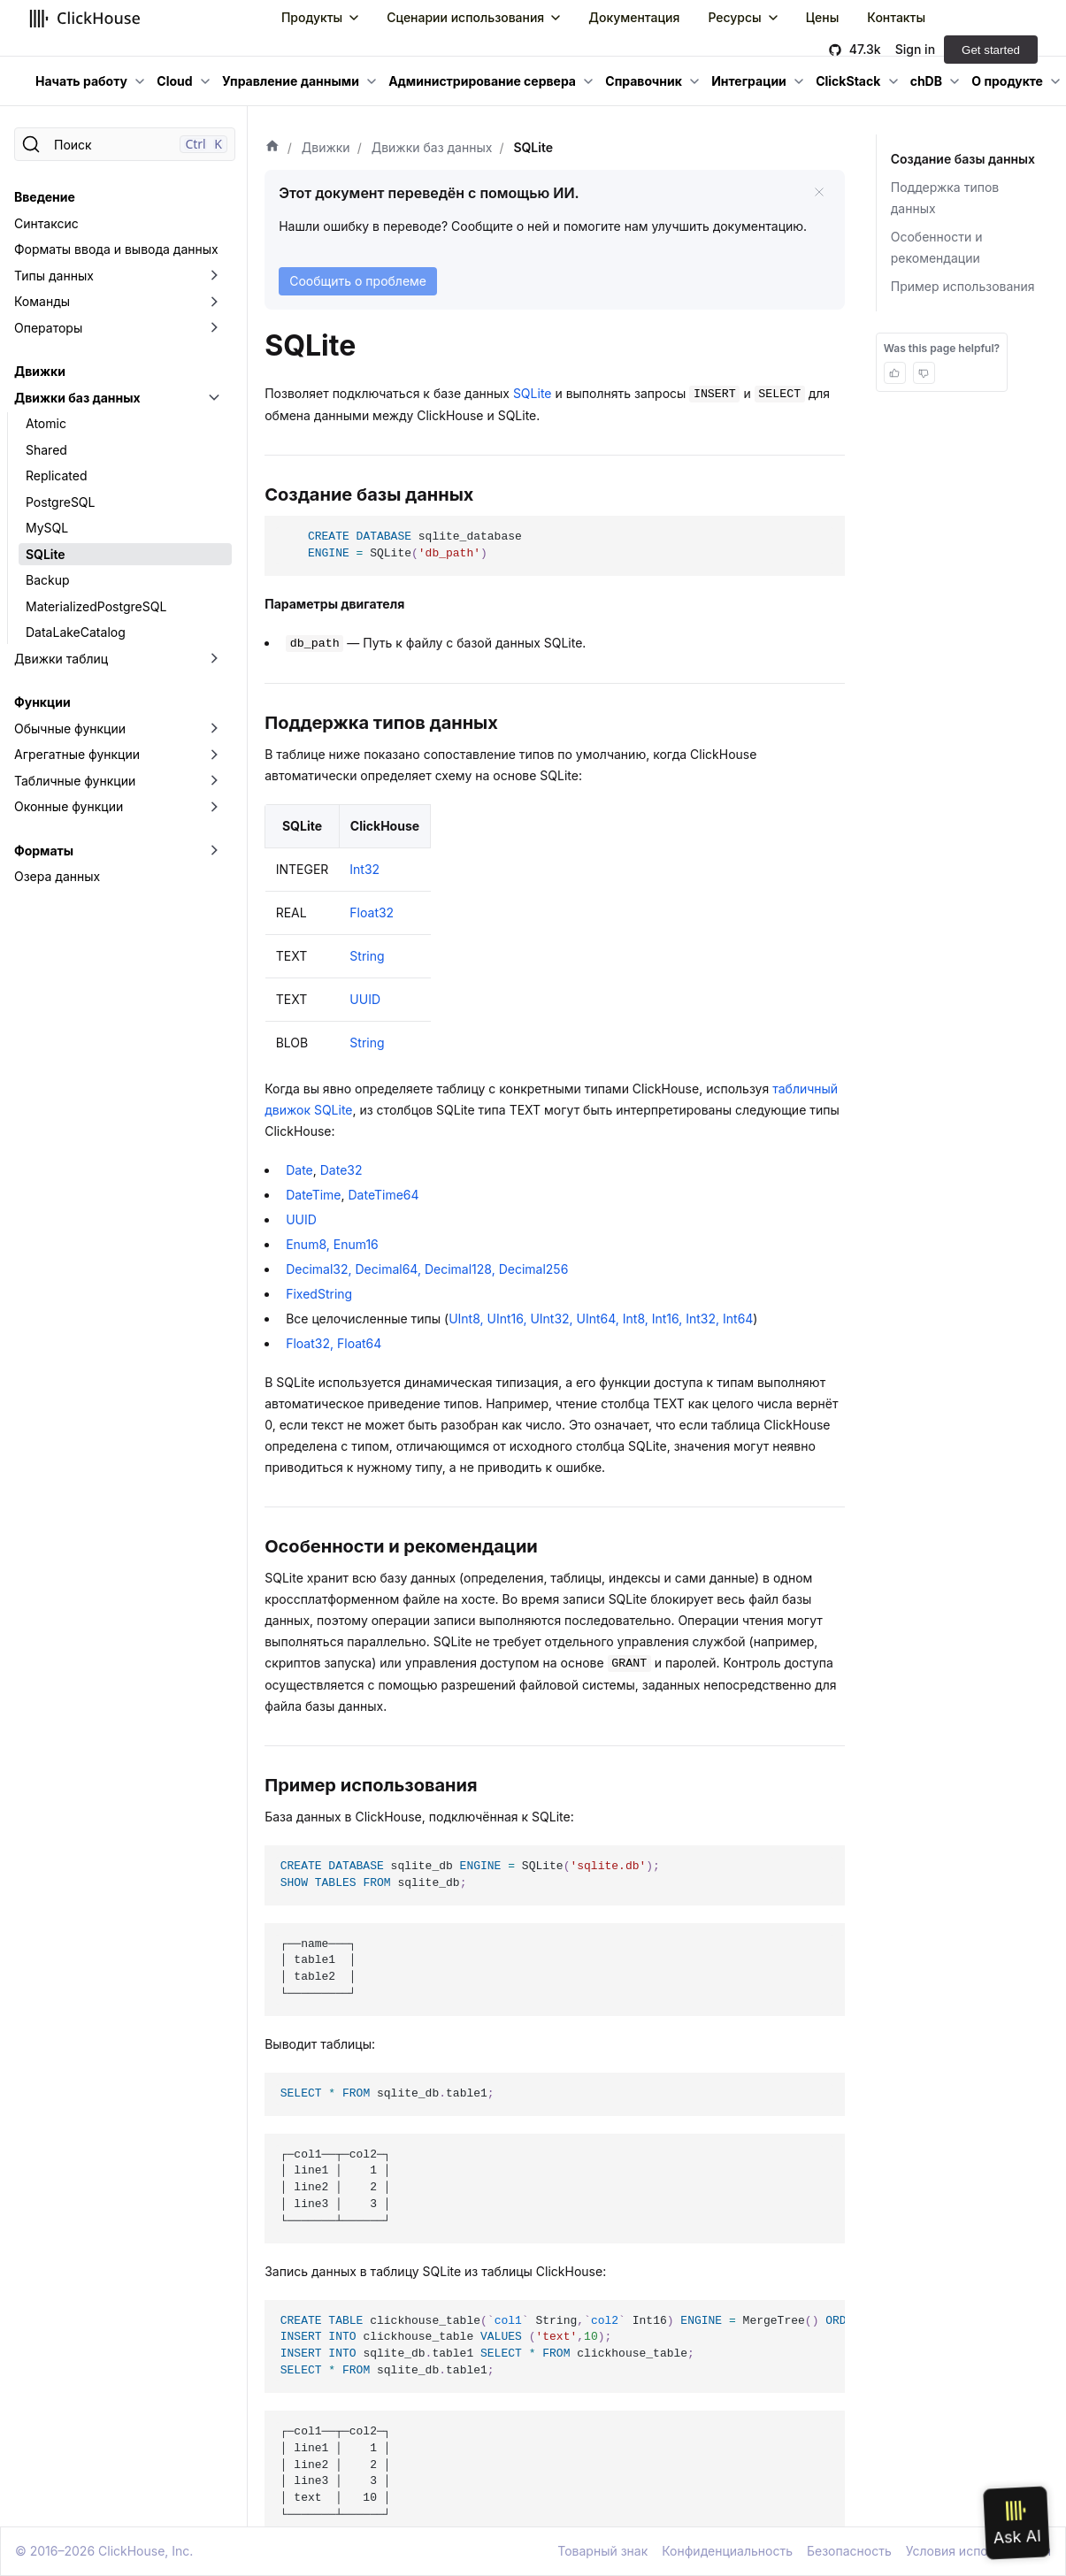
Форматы (43, 850)
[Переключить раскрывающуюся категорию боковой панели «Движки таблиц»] (214, 659)
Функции (42, 701)
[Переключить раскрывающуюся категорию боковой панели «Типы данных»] (214, 276)
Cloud (174, 80)
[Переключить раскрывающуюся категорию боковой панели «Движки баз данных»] (214, 398)
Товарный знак (602, 2550)
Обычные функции (70, 728)
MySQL (47, 527)
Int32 (364, 869)
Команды (42, 301)
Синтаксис (46, 223)
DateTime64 (384, 1194)
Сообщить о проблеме (357, 280)
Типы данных (54, 275)
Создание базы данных (961, 158)
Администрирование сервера (482, 80)
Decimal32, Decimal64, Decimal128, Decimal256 (427, 1268)
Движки (39, 371)
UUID (364, 999)
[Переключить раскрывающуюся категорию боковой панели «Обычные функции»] (214, 728)
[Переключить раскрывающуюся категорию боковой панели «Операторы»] (214, 328)
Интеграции (748, 80)
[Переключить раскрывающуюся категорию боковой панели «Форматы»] (214, 851)
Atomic (46, 423)
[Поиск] (124, 144)
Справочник (643, 80)
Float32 (371, 912)
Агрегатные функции (77, 754)
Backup (48, 579)
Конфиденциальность (727, 2550)
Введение (44, 196)
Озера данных (57, 876)
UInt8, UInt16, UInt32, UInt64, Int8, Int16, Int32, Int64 (601, 1318)
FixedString (319, 1293)
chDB (926, 80)
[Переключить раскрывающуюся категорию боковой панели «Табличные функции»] (214, 781)
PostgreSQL (60, 502)
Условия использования (978, 2550)
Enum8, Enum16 (332, 1244)
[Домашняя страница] (272, 147)
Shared (46, 449)
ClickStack (848, 80)
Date (299, 1169)
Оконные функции (68, 806)
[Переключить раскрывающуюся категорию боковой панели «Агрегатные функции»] (214, 754)
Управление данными (290, 80)
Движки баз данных (77, 397)
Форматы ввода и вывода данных (116, 249)
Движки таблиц (61, 658)
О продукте (1007, 80)
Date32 (341, 1169)
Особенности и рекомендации (937, 247)
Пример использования (963, 286)
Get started (991, 50)
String (366, 955)
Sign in (915, 49)
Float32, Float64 (333, 1343)
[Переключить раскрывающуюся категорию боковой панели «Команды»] (214, 301)
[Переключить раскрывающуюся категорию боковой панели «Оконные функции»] (214, 806)
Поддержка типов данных (945, 198)
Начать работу (81, 80)
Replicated (57, 475)
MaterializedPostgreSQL (96, 606)
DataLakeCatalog (76, 632)
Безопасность (849, 2550)
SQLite (45, 554)
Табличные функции (74, 780)
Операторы (48, 327)
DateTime (313, 1194)
